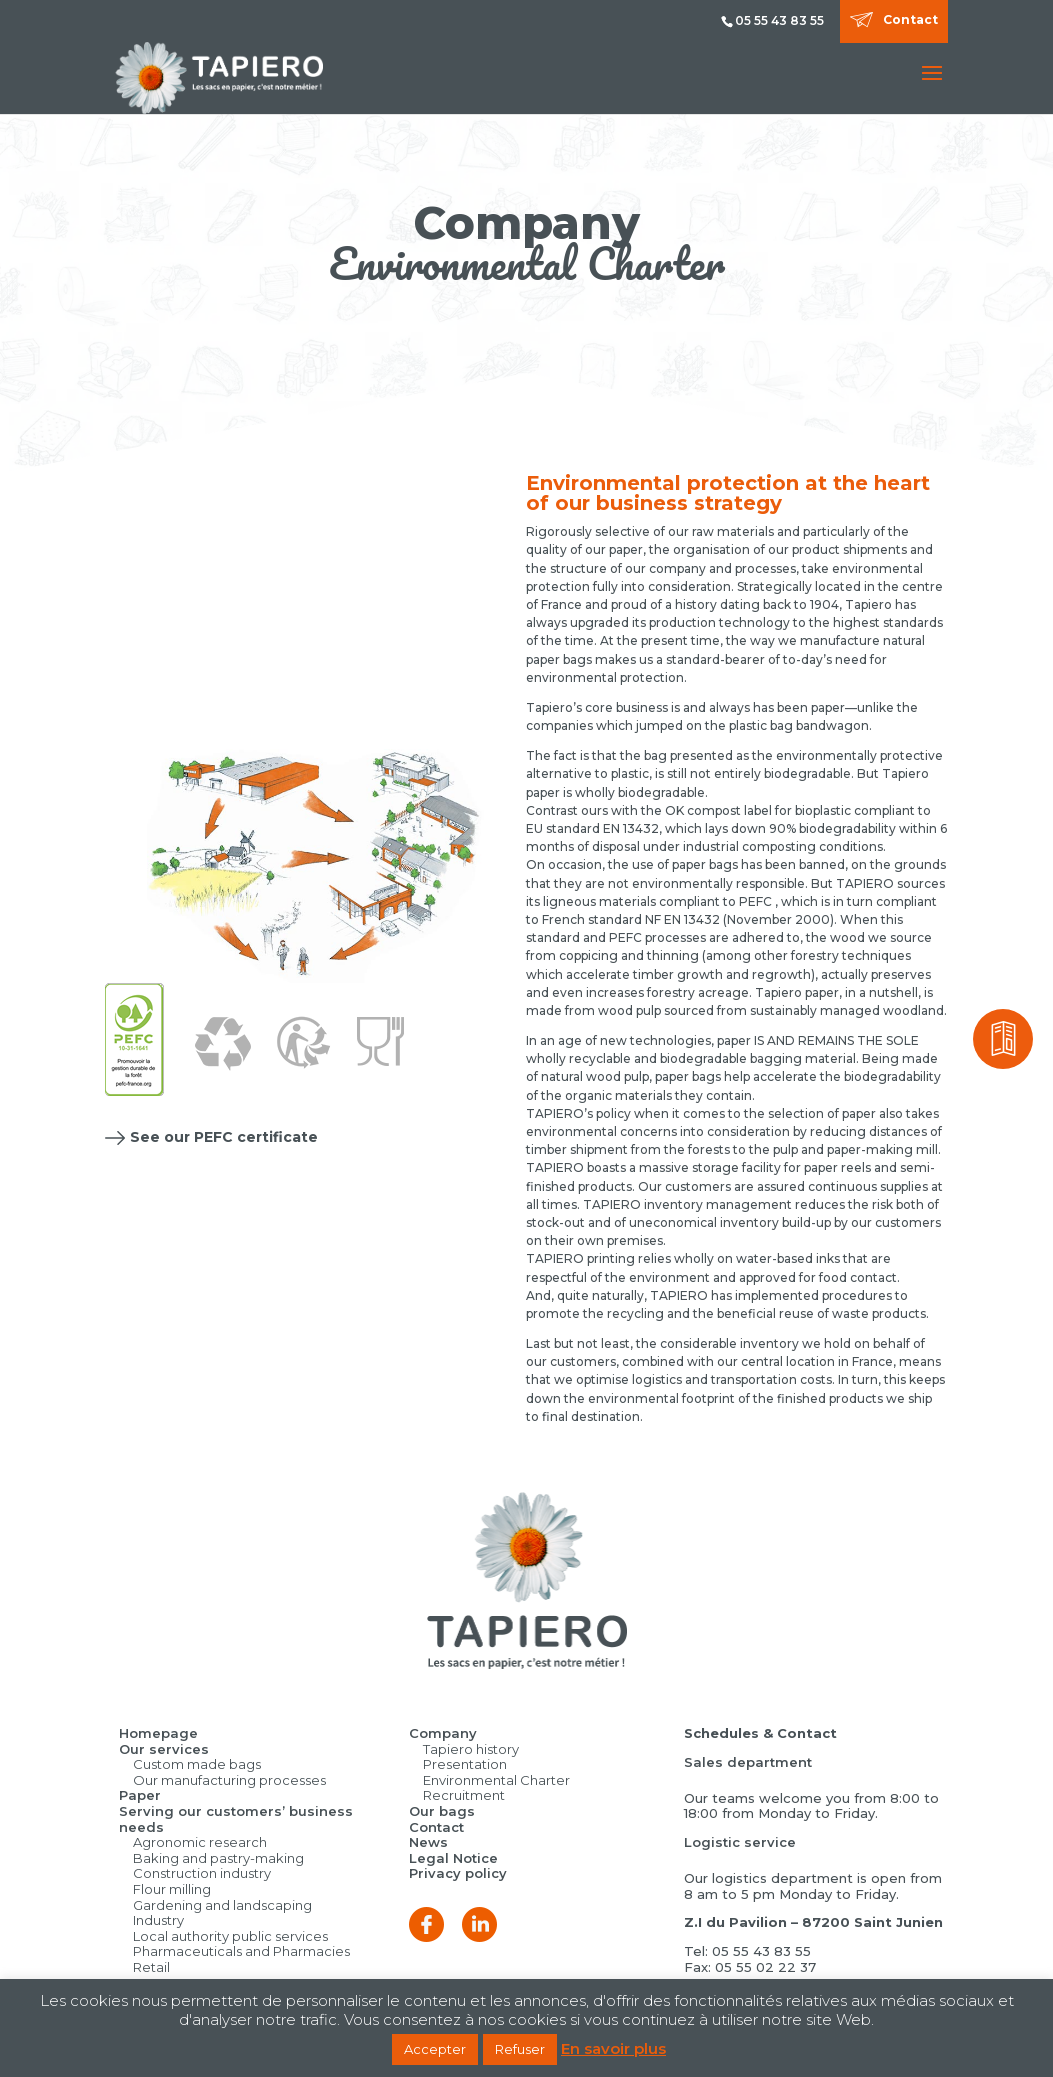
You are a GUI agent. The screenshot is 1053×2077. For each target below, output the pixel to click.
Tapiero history (471, 1749)
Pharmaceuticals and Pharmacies (241, 1951)
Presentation (465, 1764)
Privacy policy (458, 1873)
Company (443, 1733)
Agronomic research (200, 1842)
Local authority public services (230, 1936)
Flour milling (172, 1889)
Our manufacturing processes (229, 1780)
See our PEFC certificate (224, 1137)
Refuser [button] (520, 2049)
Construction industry (202, 1873)
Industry (158, 1920)
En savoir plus (613, 2049)
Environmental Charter (496, 1780)
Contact (910, 19)
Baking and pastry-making (218, 1858)
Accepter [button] (435, 2049)
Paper (140, 1795)
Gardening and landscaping (222, 1905)
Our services (164, 1749)
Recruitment (464, 1795)
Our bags (442, 1811)
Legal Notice (453, 1858)
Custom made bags (197, 1764)
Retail (151, 1967)
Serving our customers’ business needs (236, 1819)
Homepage (158, 1733)
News (428, 1842)
